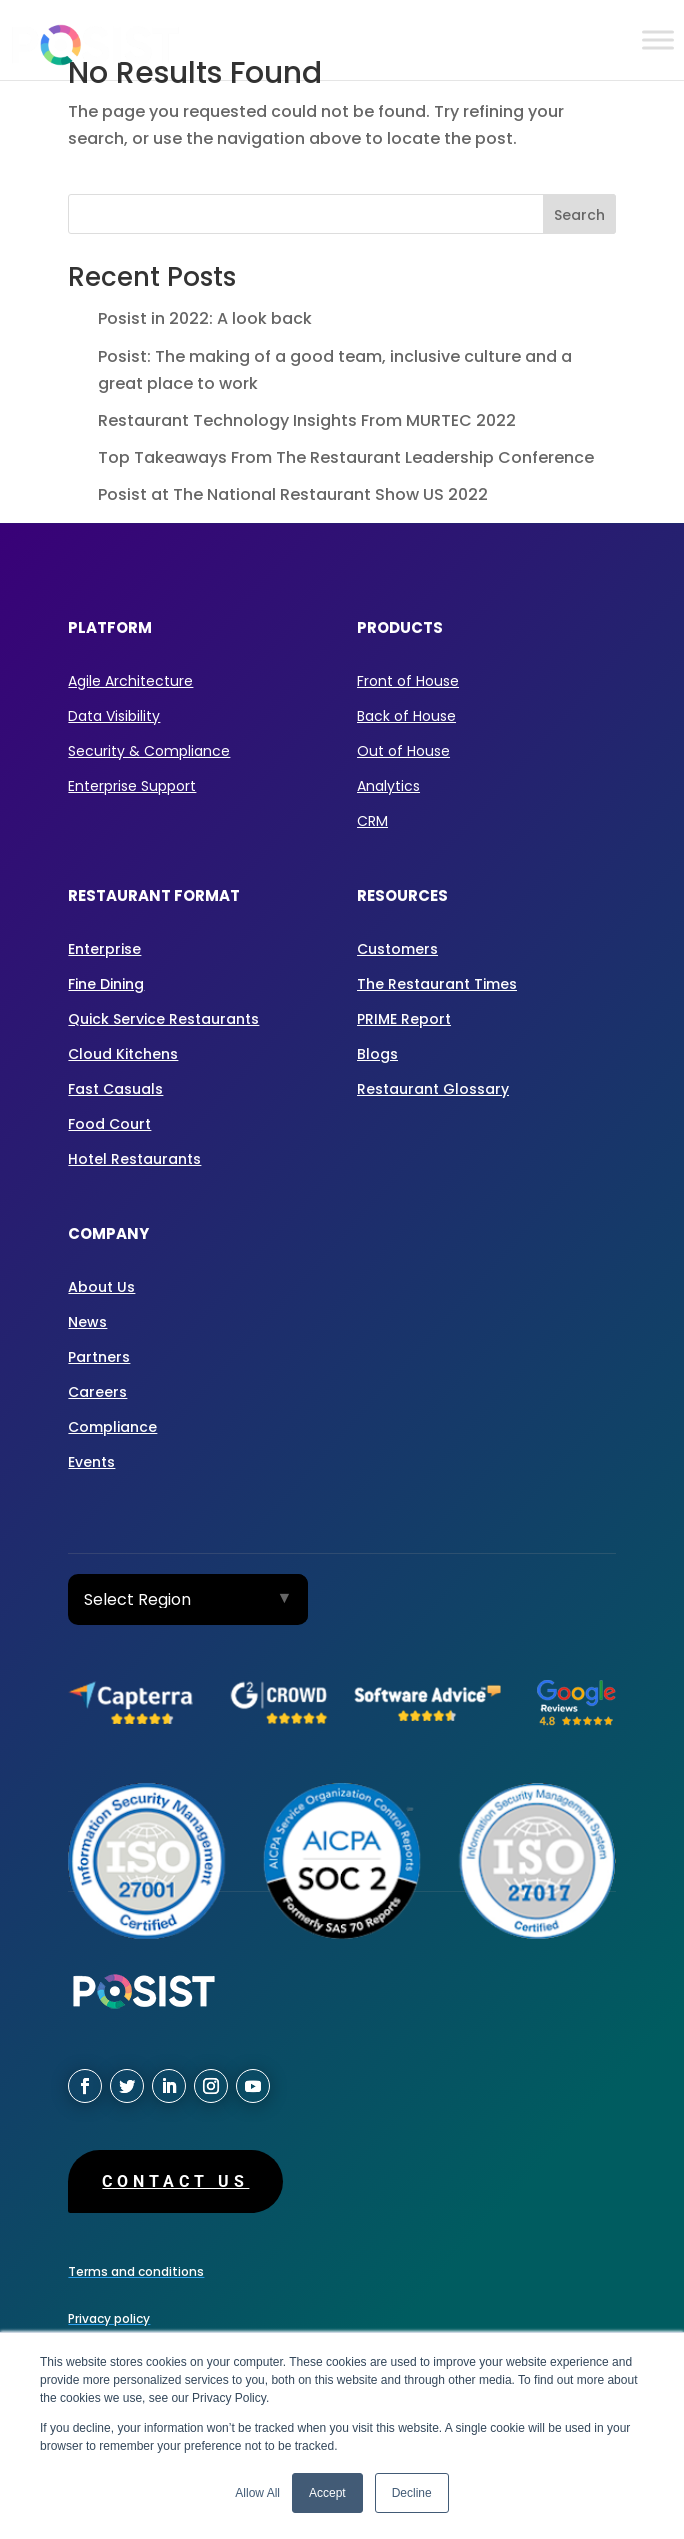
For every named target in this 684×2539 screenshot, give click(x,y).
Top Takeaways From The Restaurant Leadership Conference (346, 457)
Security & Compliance (149, 751)
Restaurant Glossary (433, 1089)
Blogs (377, 1054)
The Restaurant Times (437, 984)
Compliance (112, 1427)
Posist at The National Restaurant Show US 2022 (293, 494)
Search (579, 215)
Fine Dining (106, 984)
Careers (97, 1392)
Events (91, 1462)
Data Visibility (114, 716)
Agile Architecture (130, 681)
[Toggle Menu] (658, 39)
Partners (99, 1357)
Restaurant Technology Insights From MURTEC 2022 (307, 420)
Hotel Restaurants (134, 1159)
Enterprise (104, 949)
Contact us (175, 2181)
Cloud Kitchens (123, 1054)
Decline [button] (412, 2493)
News (87, 1322)
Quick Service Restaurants (163, 1019)
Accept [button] (327, 2493)
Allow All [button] (257, 2493)
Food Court (109, 1124)
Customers (397, 949)
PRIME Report (404, 1019)
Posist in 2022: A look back (205, 318)
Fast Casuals (115, 1089)
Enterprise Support (132, 786)
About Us (101, 1287)
